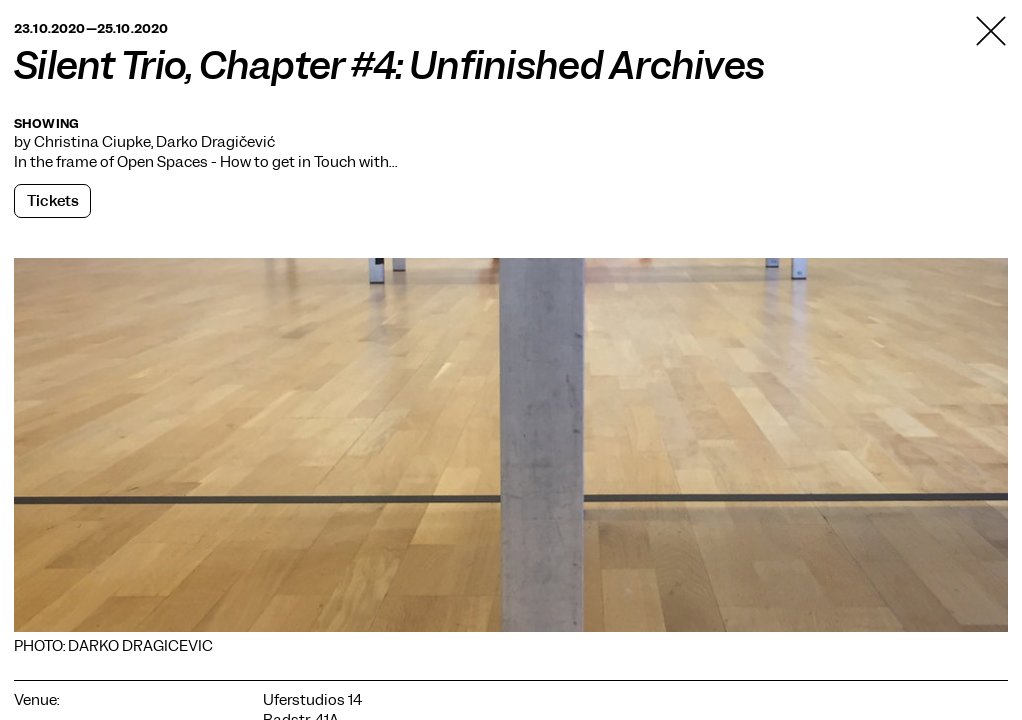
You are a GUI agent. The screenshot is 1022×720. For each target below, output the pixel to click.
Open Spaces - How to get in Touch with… (257, 162)
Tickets (53, 201)
